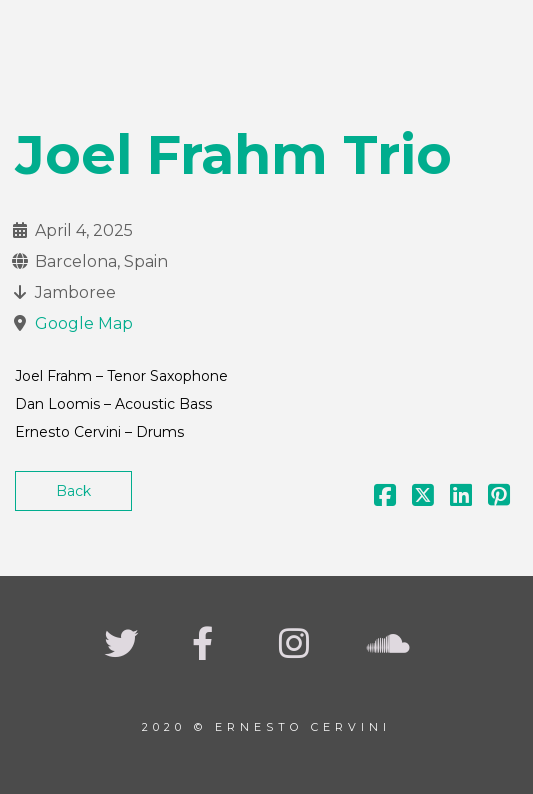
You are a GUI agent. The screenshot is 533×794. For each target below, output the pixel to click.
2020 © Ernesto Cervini (266, 727)
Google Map (84, 323)
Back (73, 491)
